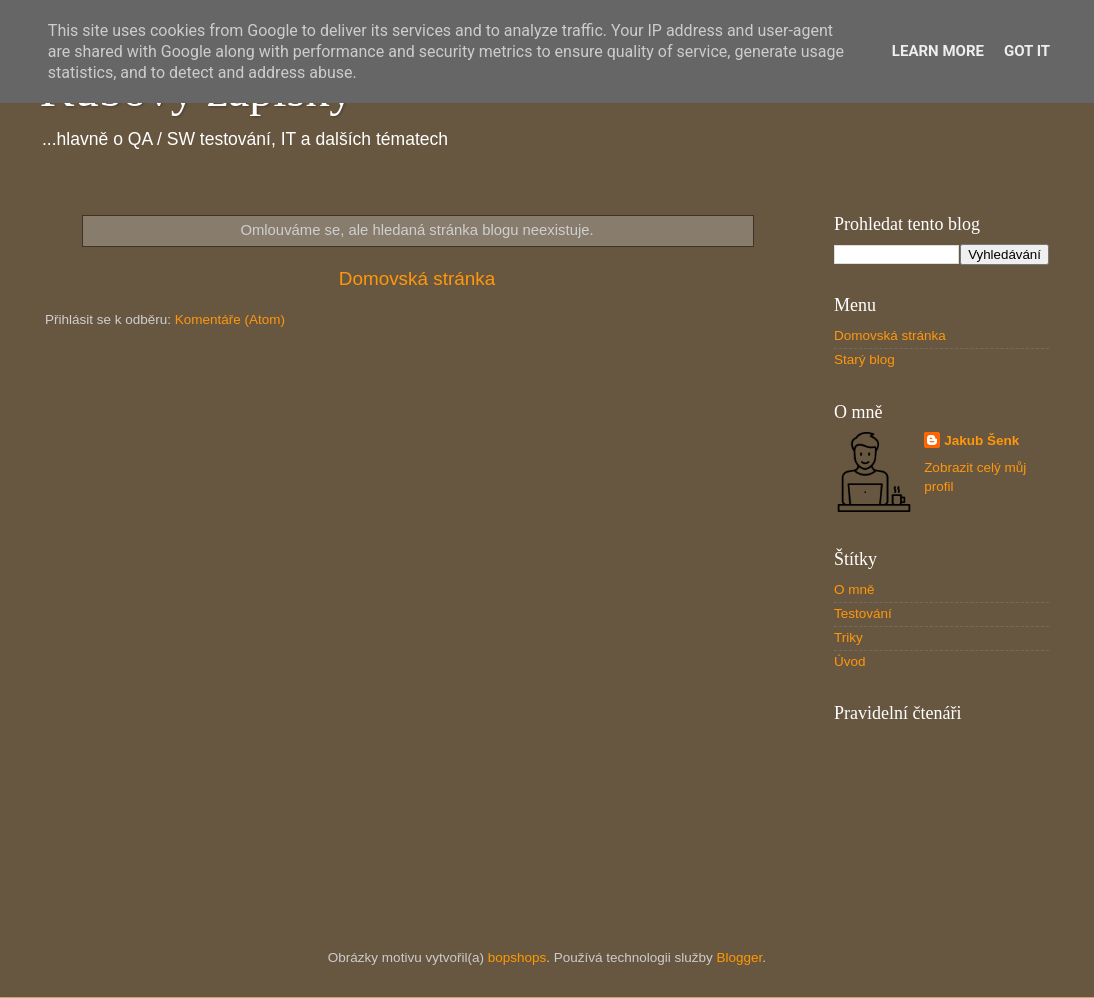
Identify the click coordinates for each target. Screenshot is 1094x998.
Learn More (938, 51)
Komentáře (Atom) (230, 319)
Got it (1027, 51)
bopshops (517, 957)
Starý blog (864, 359)
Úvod (850, 661)
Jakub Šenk (981, 440)
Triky (848, 637)
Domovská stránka (417, 278)
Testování (863, 613)
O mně (854, 589)
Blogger (740, 957)
